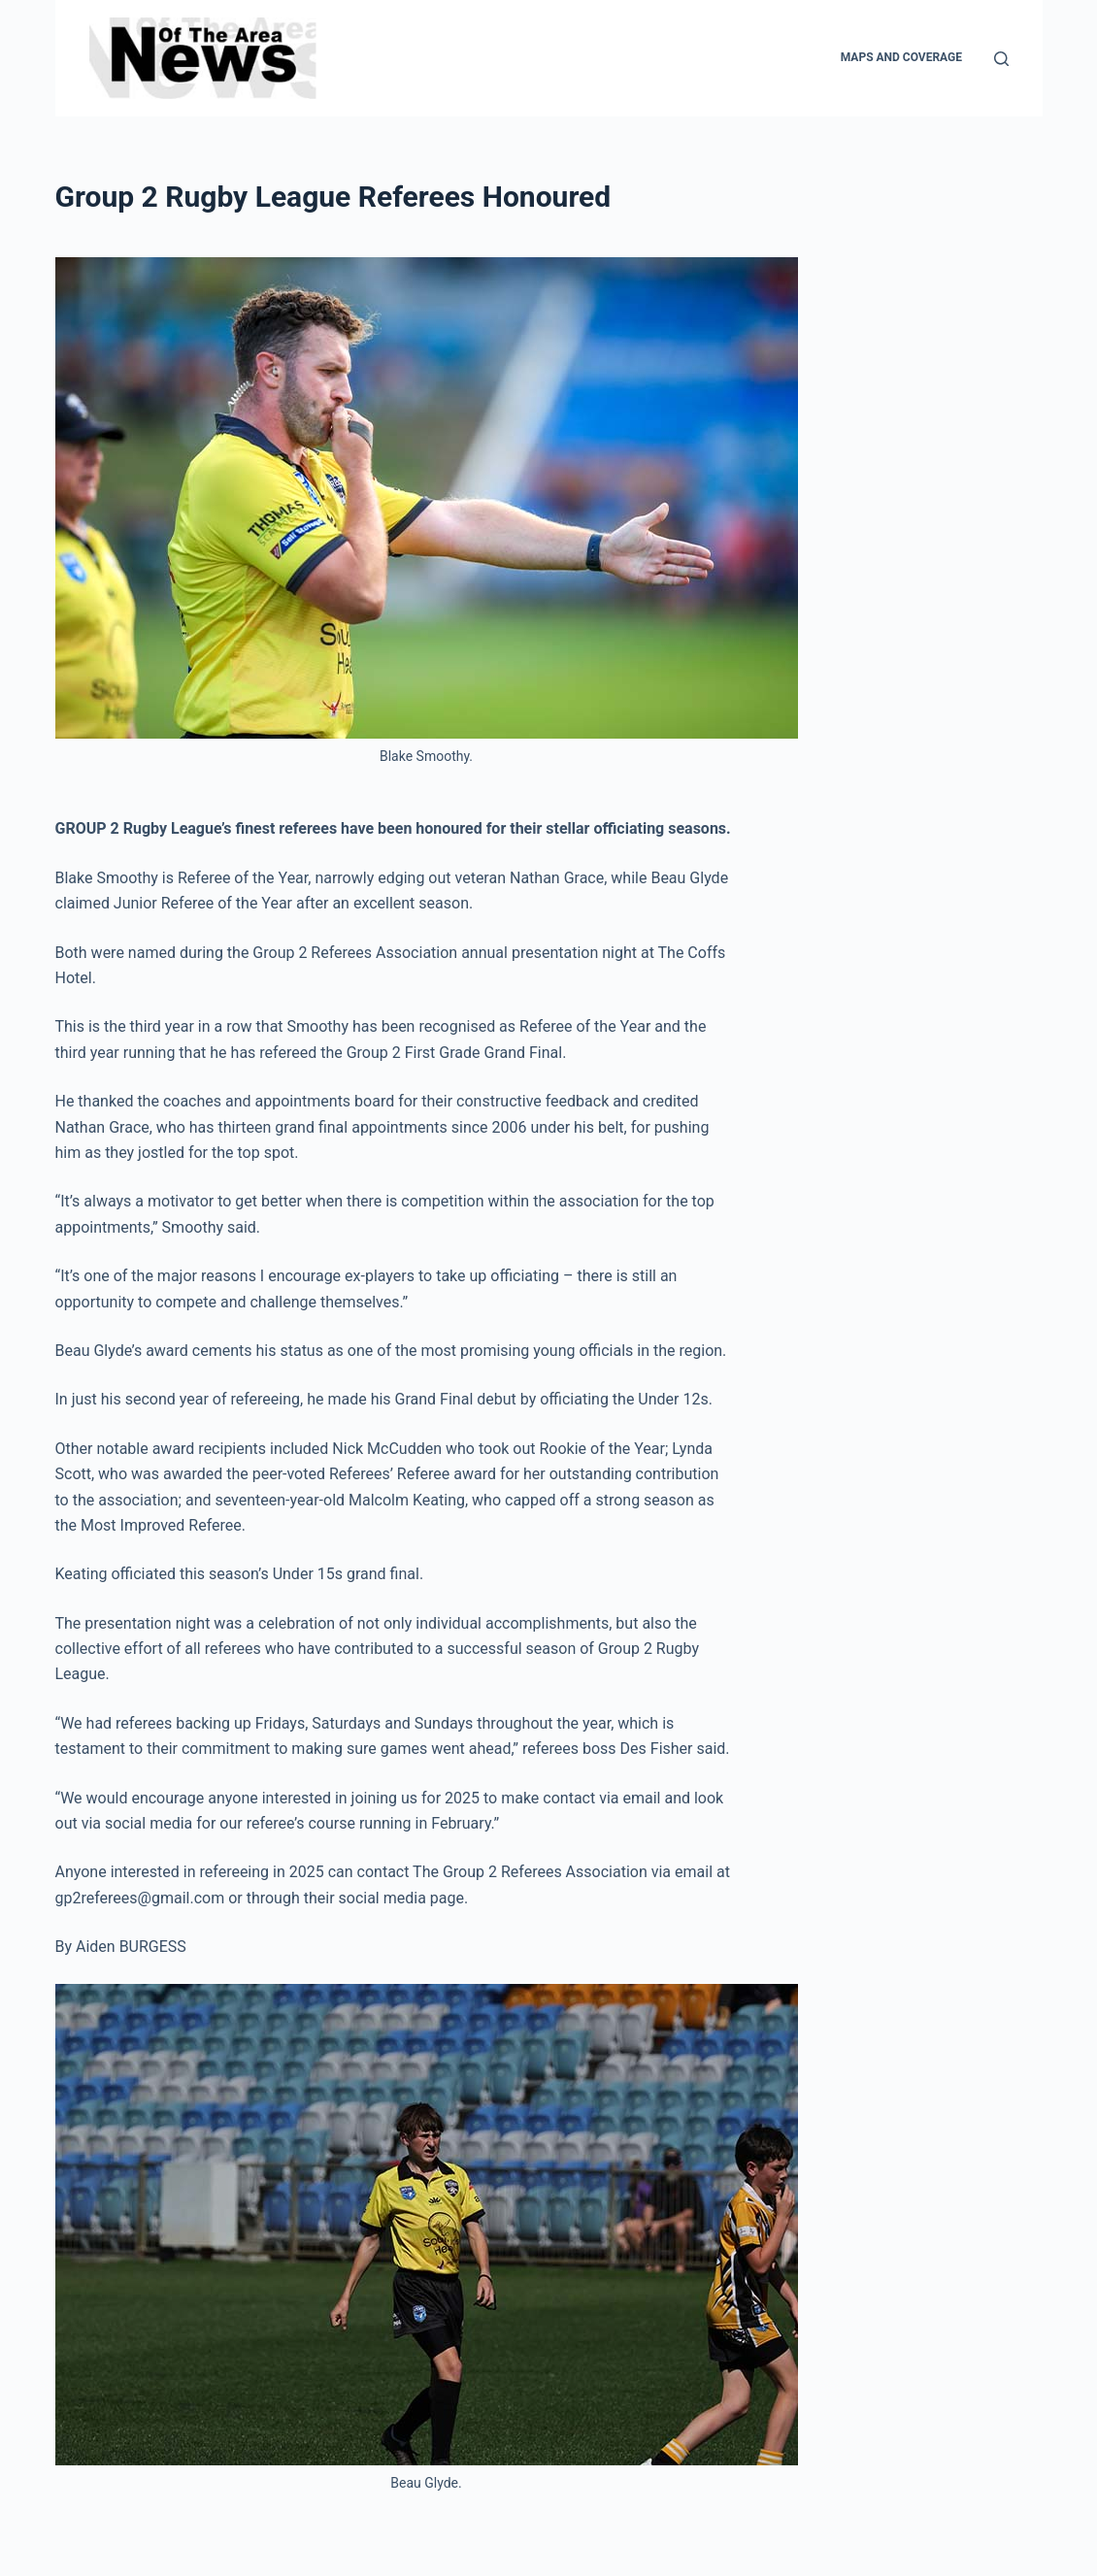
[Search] (1001, 58)
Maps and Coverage (901, 57)
